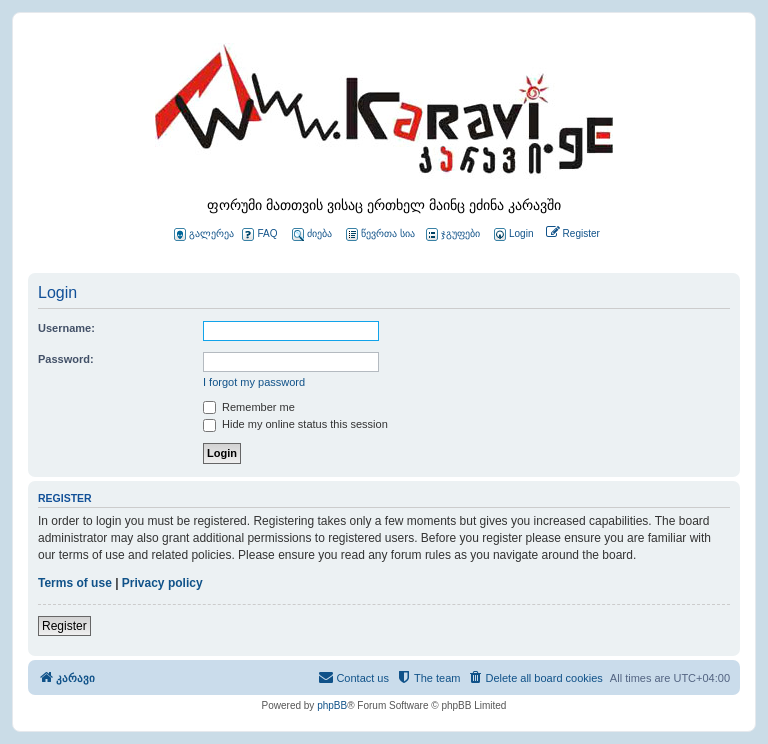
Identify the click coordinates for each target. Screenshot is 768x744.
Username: (66, 328)
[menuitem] (512, 234)
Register (64, 626)
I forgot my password (254, 382)
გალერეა (204, 234)
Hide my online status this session (295, 424)
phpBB (332, 705)
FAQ (259, 234)
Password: (66, 359)
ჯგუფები (453, 234)
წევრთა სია (380, 234)
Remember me (249, 407)
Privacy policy (162, 583)
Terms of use (75, 583)
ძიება (312, 234)
